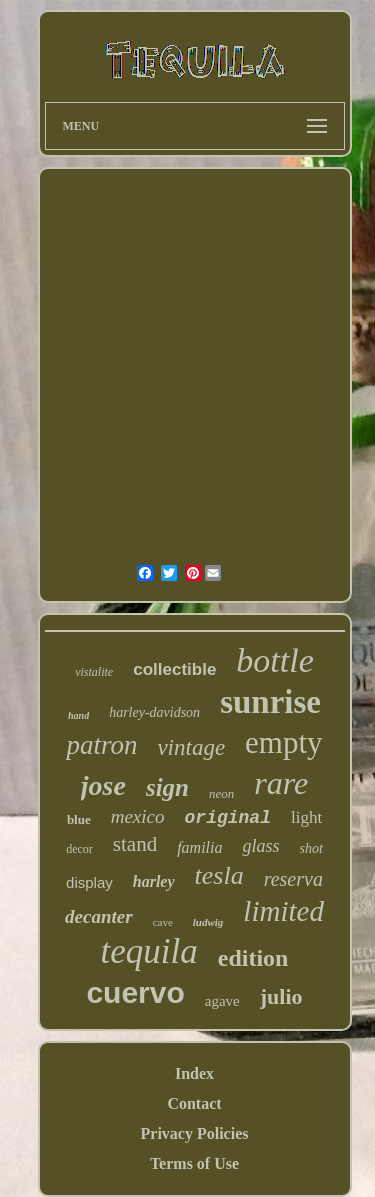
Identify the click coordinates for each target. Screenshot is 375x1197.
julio (281, 996)
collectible (174, 669)
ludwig (208, 922)
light (306, 817)
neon (221, 793)
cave (163, 922)
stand (135, 844)
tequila (149, 951)
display (89, 882)
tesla (219, 875)
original (228, 818)
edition (253, 958)
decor (79, 849)
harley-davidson (154, 712)
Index (194, 1073)
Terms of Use (194, 1163)
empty (284, 742)
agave (222, 1001)
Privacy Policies (195, 1133)
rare (281, 783)
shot (311, 848)
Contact (194, 1103)
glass (260, 846)
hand (78, 715)
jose (103, 785)
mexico (138, 816)
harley (154, 881)
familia (199, 847)
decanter (99, 916)
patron (101, 745)
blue (79, 819)
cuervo (135, 992)
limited (283, 911)
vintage (191, 747)
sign (167, 787)
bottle (274, 660)
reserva (293, 879)
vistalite (94, 672)
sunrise (270, 702)
